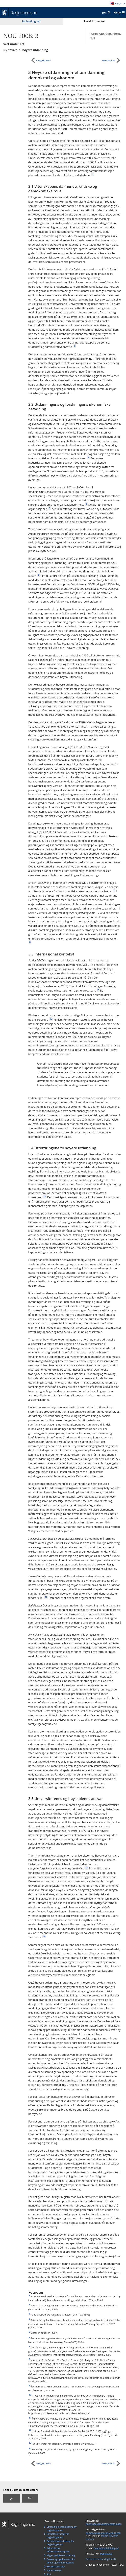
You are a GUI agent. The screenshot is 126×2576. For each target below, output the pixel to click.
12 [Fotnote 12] (46, 1597)
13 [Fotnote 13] (86, 1867)
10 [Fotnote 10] (51, 1018)
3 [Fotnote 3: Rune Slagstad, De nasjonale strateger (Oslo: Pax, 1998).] (29, 2313)
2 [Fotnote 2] (75, 345)
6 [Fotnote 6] (38, 574)
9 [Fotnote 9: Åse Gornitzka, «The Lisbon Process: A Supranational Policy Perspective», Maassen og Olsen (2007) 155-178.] (29, 2385)
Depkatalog (106, 2553)
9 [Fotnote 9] (98, 989)
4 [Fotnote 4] (86, 503)
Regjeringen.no (23, 13)
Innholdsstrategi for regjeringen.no (58, 2535)
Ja (11, 2498)
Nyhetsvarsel (54, 2570)
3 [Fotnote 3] (88, 457)
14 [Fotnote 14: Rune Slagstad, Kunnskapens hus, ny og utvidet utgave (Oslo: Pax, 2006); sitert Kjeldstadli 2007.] (30, 2448)
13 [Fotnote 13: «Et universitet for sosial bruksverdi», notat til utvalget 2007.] (30, 2442)
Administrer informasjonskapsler (58, 2550)
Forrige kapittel (43, 60)
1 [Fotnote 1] (92, 174)
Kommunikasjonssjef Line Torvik (103, 2532)
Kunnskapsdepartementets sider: (104, 2523)
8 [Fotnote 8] (30, 942)
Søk (104, 12)
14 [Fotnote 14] (44, 1936)
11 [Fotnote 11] (44, 1196)
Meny (117, 12)
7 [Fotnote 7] (114, 890)
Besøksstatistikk (56, 2566)
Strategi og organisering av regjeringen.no (61, 2528)
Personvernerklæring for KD (101, 2559)
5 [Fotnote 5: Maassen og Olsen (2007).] (29, 2331)
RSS (49, 2574)
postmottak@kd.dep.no (106, 2548)
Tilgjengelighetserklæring (61, 2555)
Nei (30, 2498)
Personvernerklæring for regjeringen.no (60, 2542)
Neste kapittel (108, 60)
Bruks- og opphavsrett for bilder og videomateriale (61, 2561)
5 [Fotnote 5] (49, 508)
